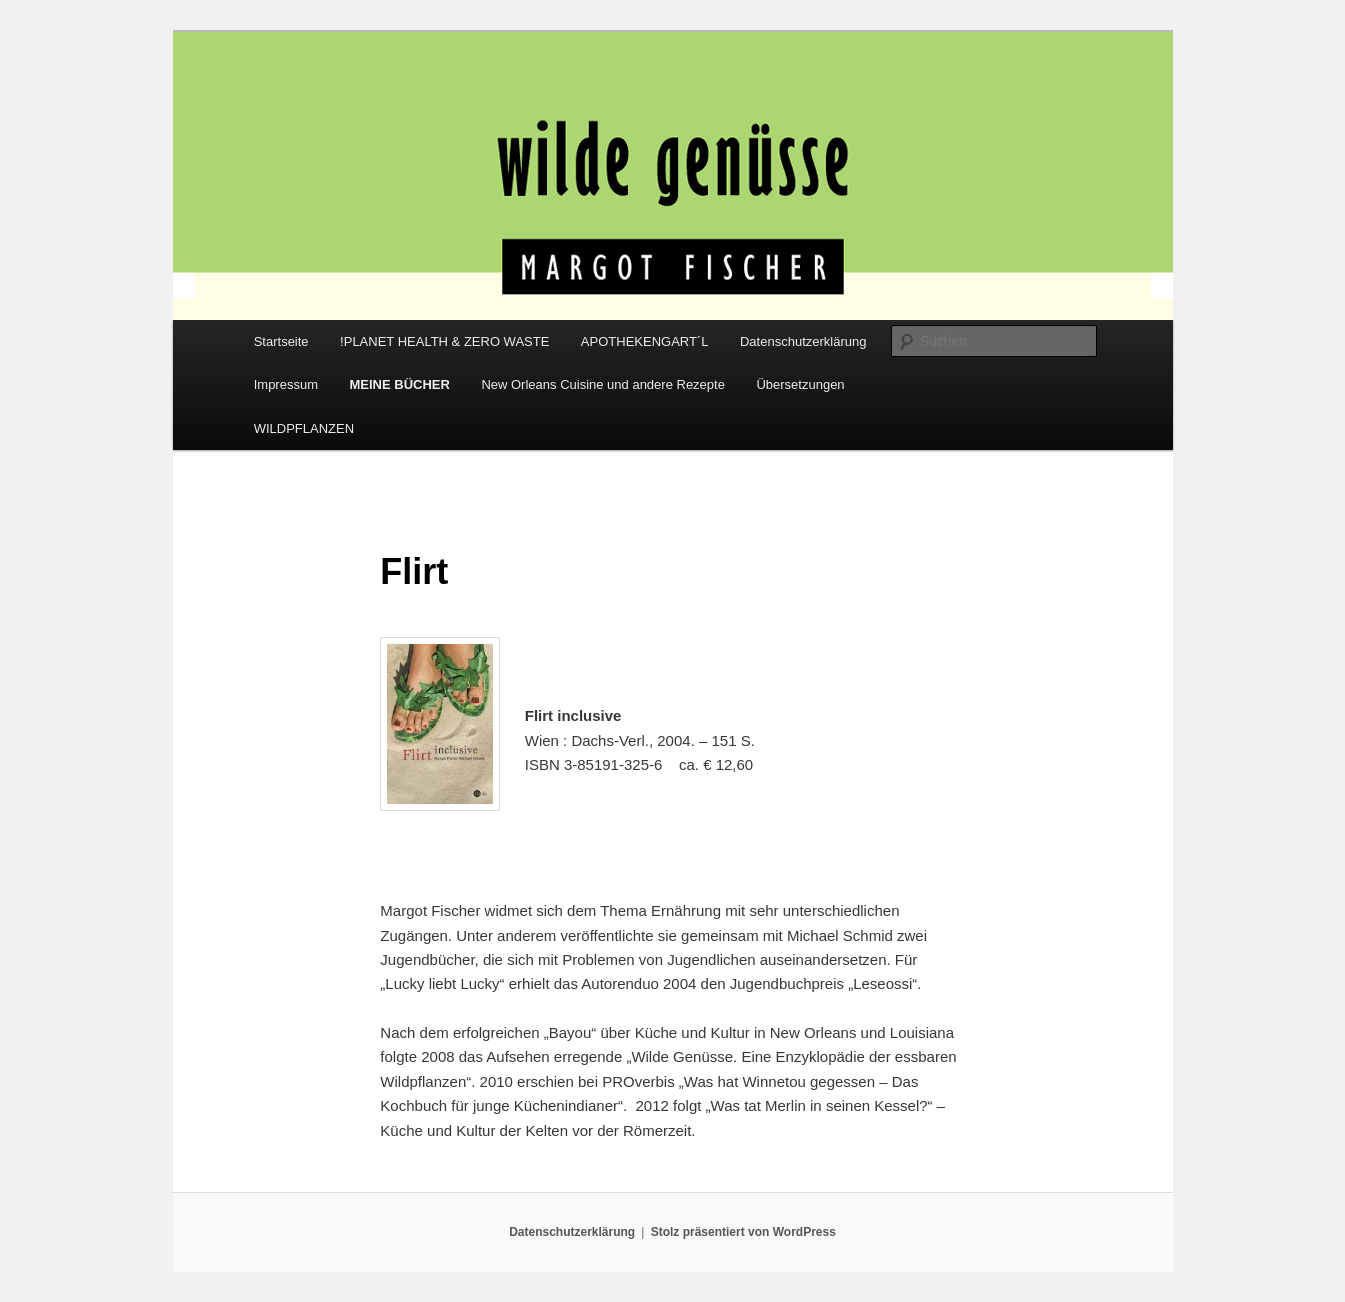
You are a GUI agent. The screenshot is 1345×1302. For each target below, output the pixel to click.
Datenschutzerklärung (803, 341)
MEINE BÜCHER (399, 384)
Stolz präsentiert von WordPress (743, 1232)
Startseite (281, 341)
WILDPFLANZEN (304, 428)
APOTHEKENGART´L (645, 341)
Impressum (286, 384)
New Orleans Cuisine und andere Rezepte (603, 384)
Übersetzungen (800, 384)
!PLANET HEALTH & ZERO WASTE (444, 341)
